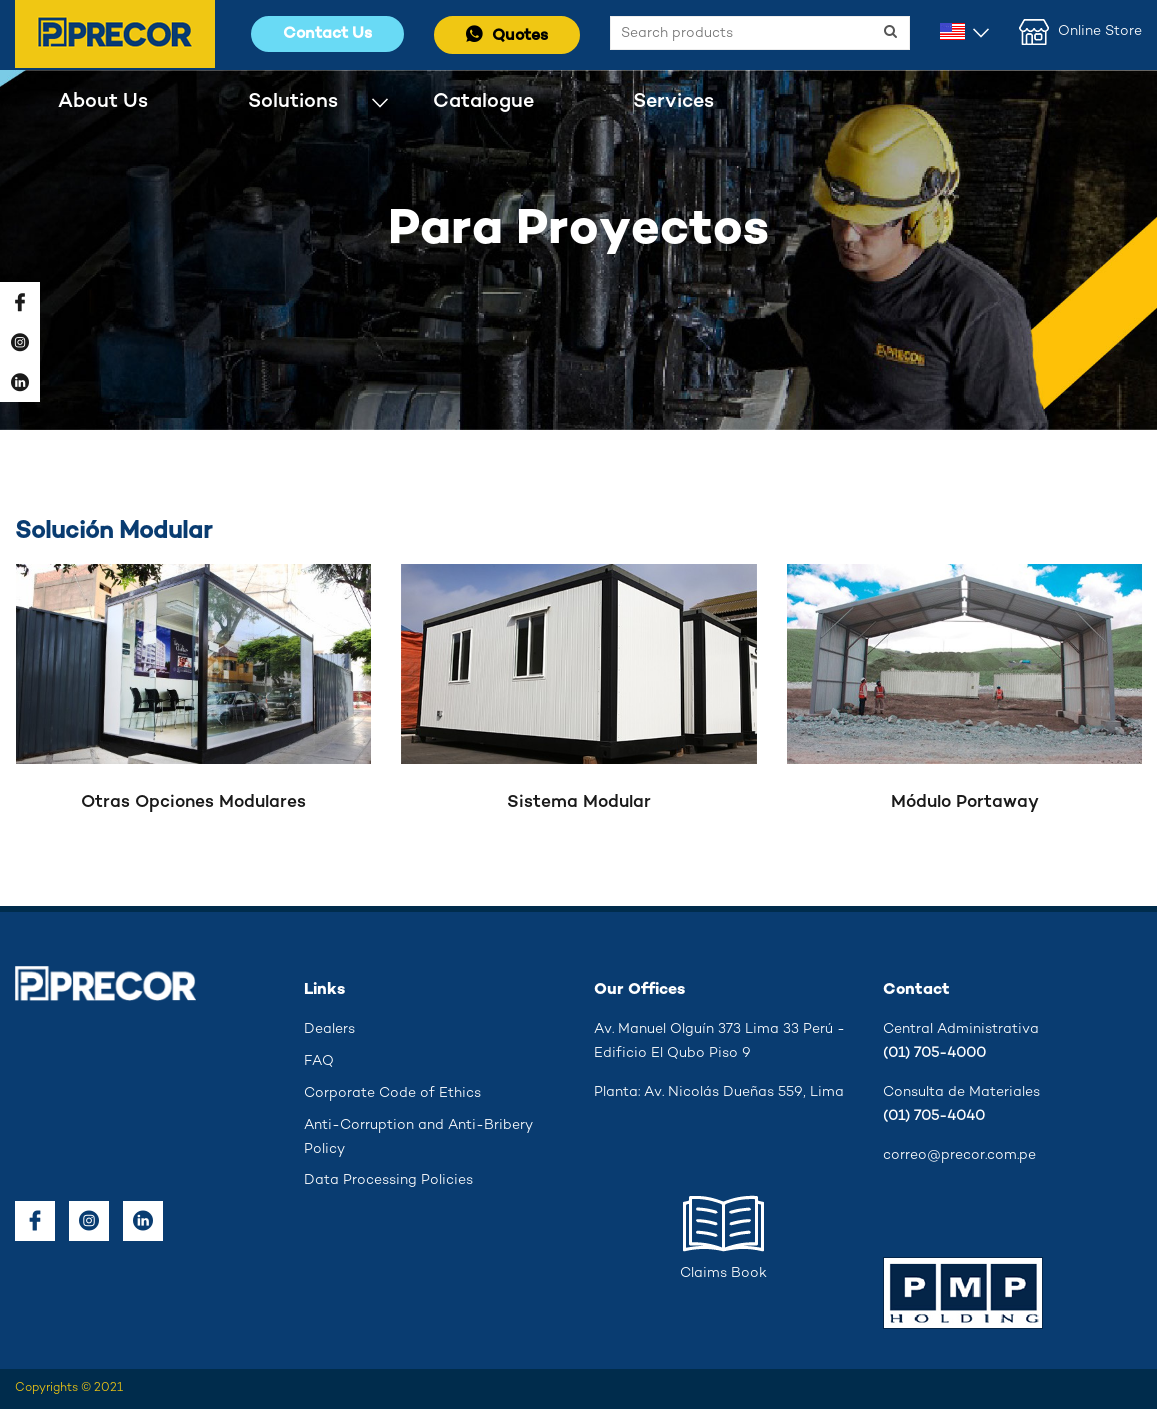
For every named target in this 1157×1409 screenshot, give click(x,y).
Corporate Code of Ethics (392, 1093)
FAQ (319, 1061)
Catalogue (483, 101)
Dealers (329, 1029)
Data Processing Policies (388, 1180)
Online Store (1080, 32)
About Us (103, 101)
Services (673, 101)
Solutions (293, 101)
